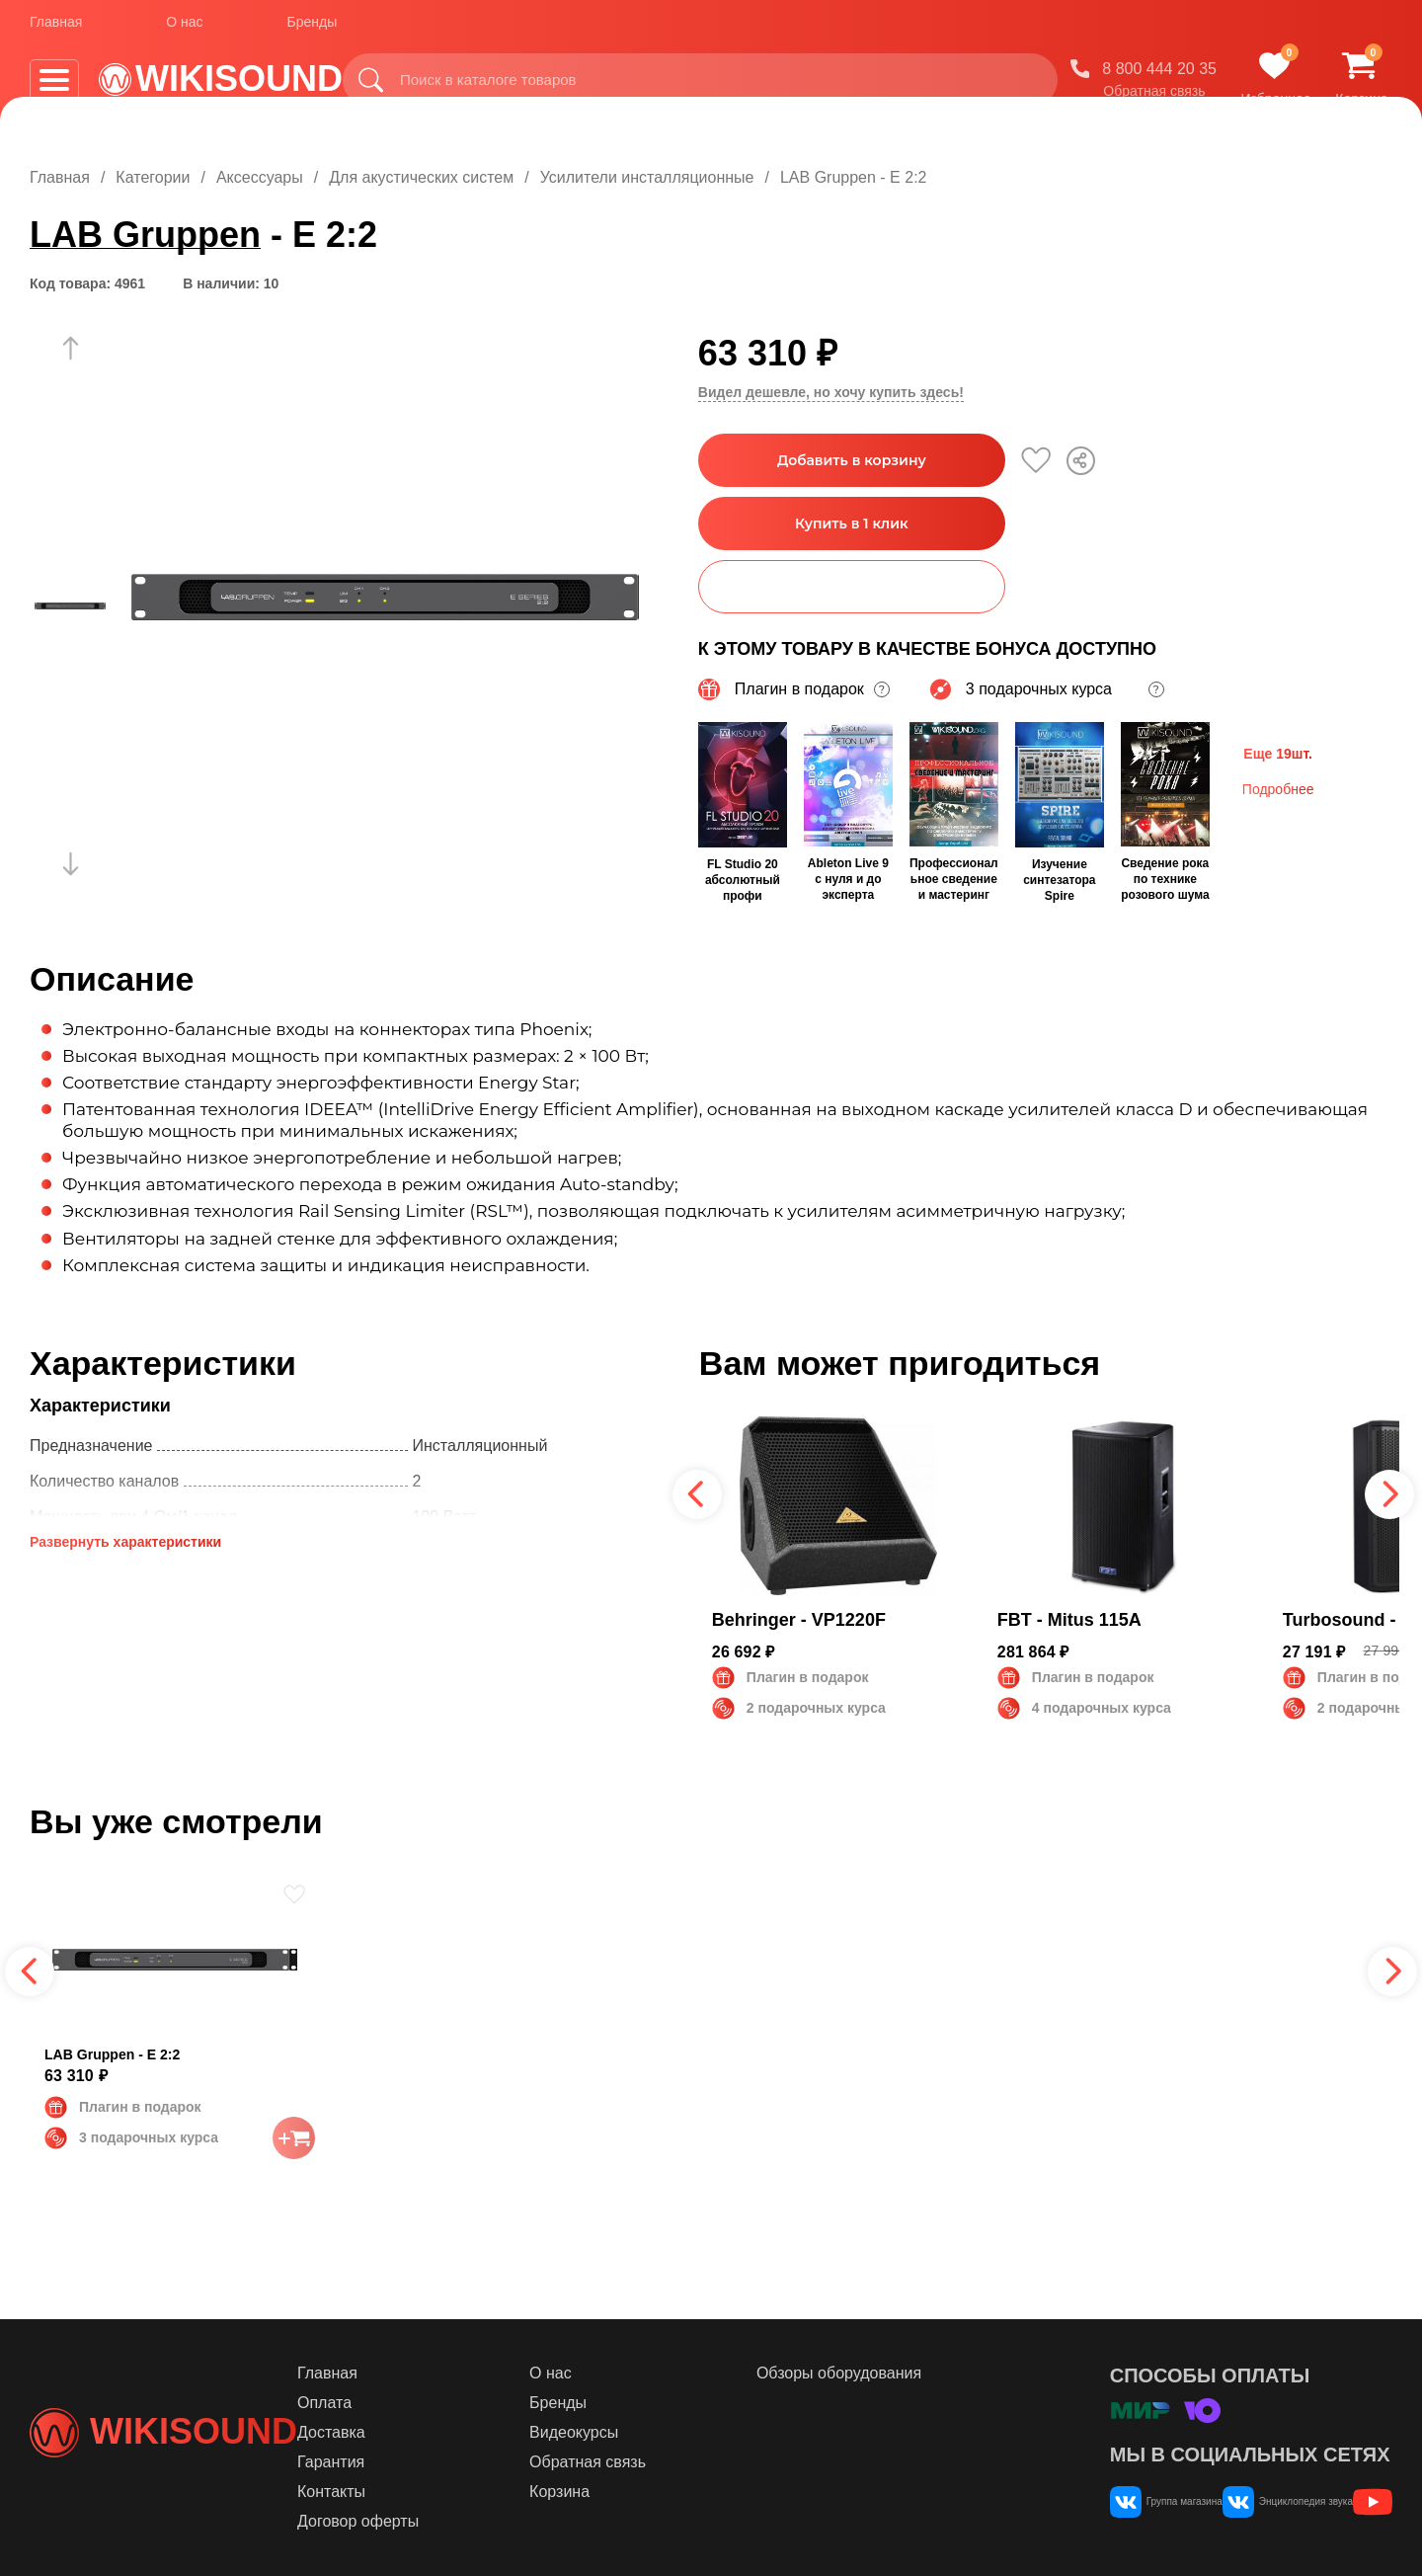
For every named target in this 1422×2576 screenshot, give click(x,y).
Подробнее (1278, 787)
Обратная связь (1154, 98)
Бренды (312, 29)
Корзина (642, 2491)
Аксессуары (259, 177)
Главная (56, 29)
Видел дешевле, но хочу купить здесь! (831, 392)
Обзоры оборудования (888, 2373)
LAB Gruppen (145, 234)
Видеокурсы (656, 2432)
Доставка (447, 2432)
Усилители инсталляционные (647, 177)
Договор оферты (473, 2521)
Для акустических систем (421, 177)
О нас (184, 29)
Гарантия (446, 2462)
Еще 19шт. (1277, 752)
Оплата (440, 2402)
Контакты (447, 2491)
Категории (153, 177)
